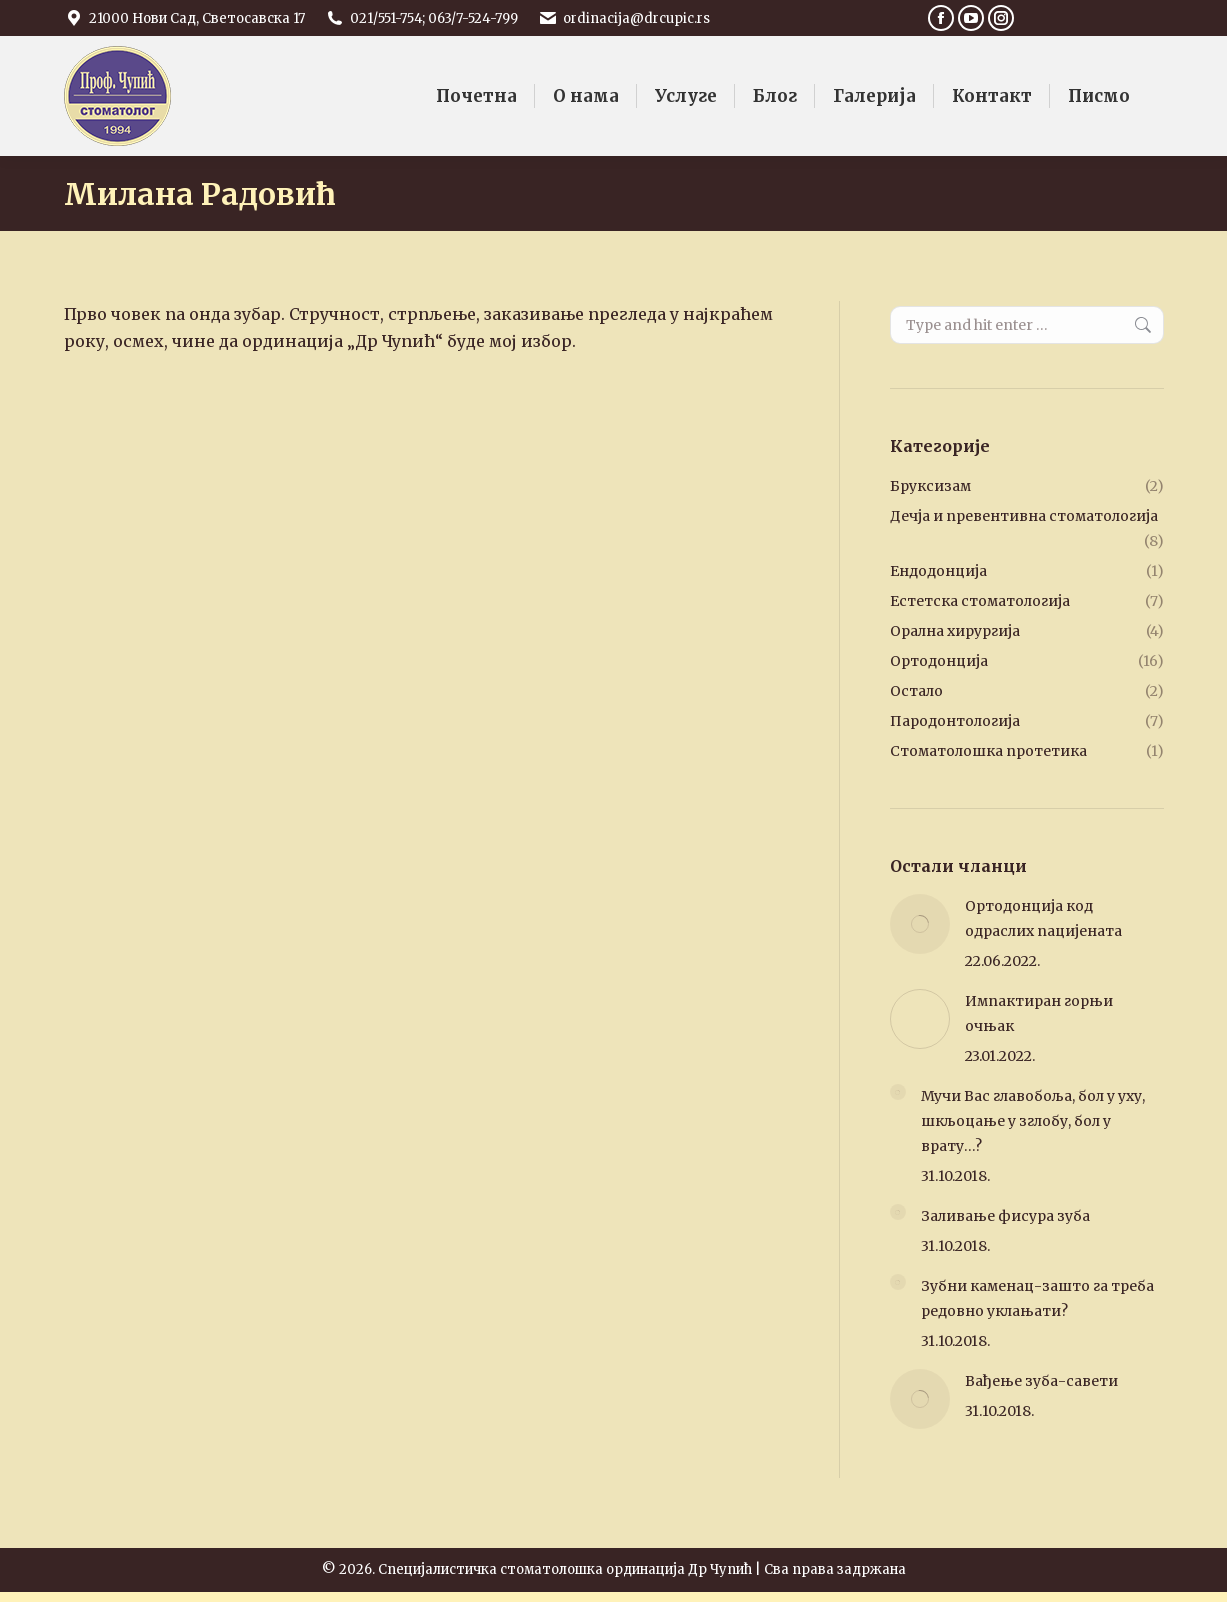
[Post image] (920, 924)
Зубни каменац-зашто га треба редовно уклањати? (1037, 1298)
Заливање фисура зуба (1005, 1216)
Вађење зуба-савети (1041, 1381)
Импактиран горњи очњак (1039, 1013)
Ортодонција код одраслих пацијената (1043, 918)
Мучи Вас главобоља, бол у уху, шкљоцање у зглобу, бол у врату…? (1033, 1121)
